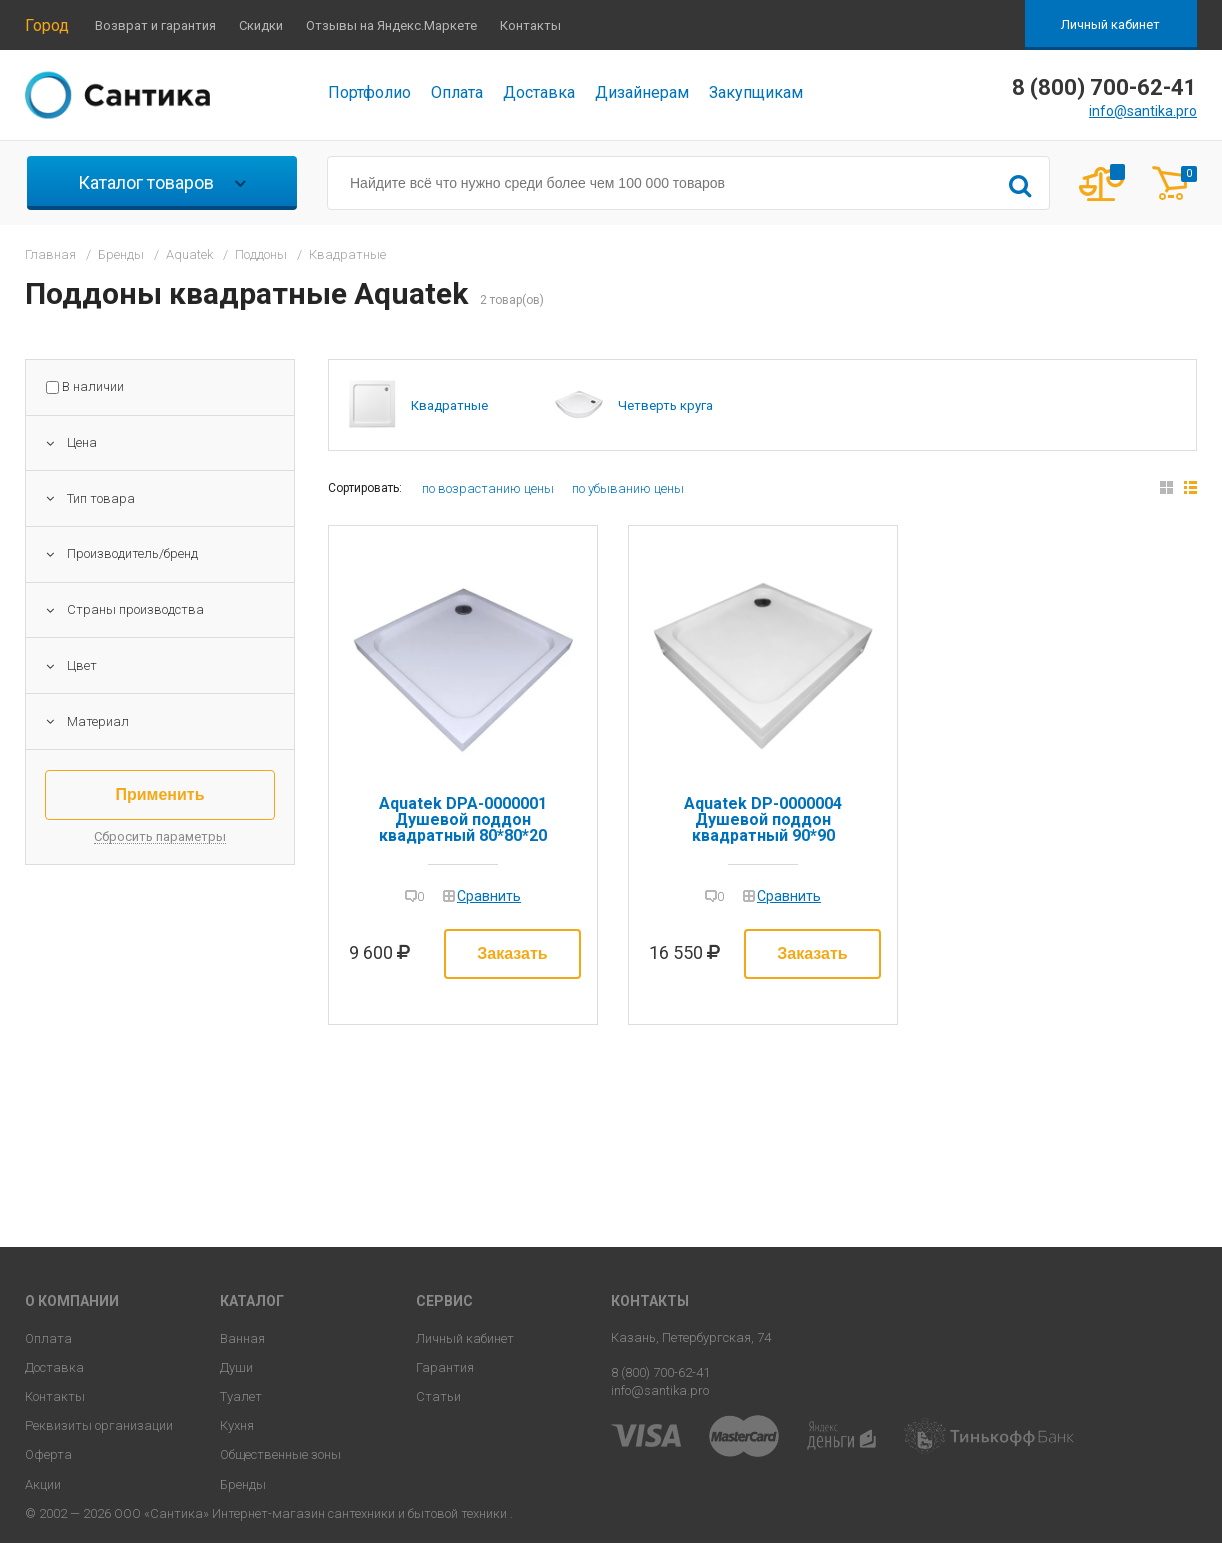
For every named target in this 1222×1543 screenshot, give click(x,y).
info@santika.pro (1143, 111)
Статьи (438, 1396)
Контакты (530, 25)
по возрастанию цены (488, 488)
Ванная (242, 1338)
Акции (43, 1484)
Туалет (241, 1396)
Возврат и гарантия (155, 25)
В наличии (93, 387)
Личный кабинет (1110, 24)
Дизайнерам (642, 92)
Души (236, 1367)
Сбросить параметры (160, 837)
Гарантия (445, 1367)
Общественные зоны (280, 1454)
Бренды (243, 1484)
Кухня (237, 1425)
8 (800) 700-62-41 (660, 1372)
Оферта (48, 1454)
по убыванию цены (628, 488)
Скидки (261, 25)
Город (47, 25)
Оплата (457, 92)
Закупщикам (756, 92)
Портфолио (369, 92)
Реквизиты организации (99, 1425)
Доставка (539, 92)
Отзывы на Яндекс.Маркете (391, 25)
